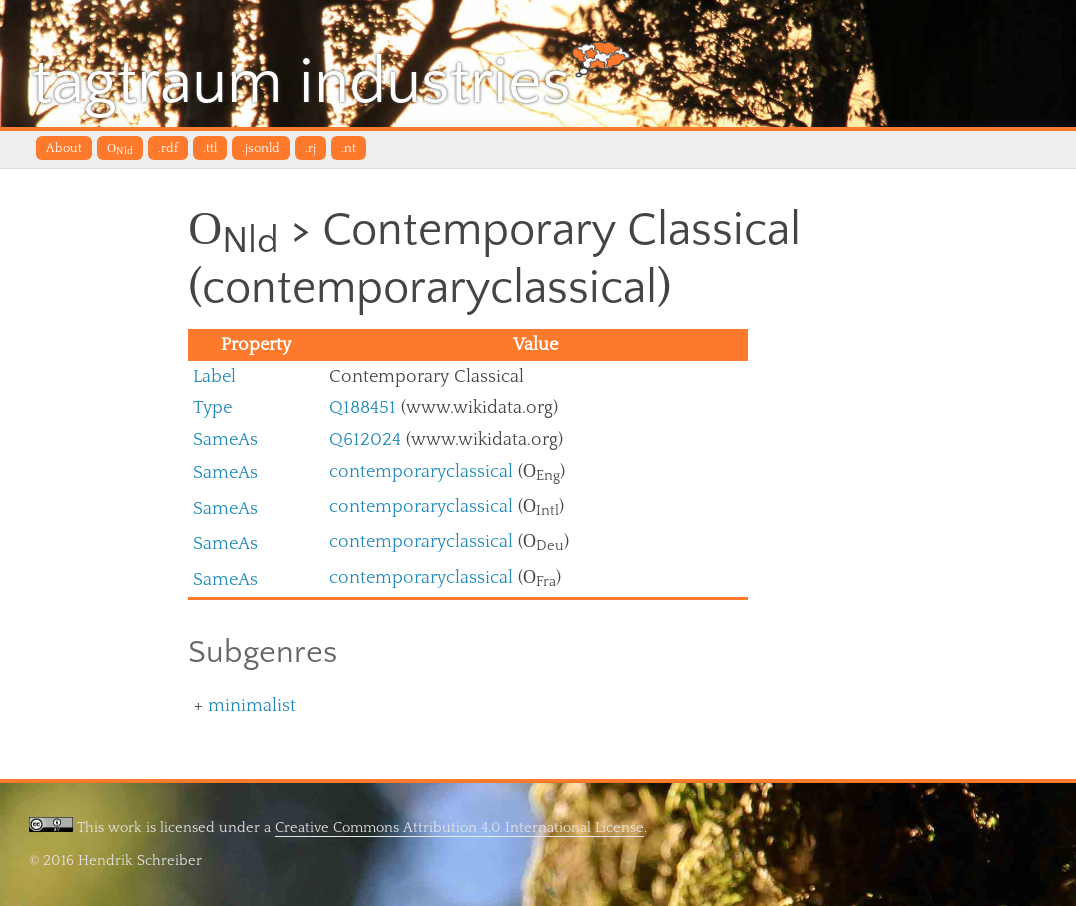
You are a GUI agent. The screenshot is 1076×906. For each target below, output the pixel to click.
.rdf (168, 148)
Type (212, 407)
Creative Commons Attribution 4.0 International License (459, 827)
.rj (310, 148)
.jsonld (261, 148)
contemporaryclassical (421, 471)
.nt (348, 148)
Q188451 (362, 407)
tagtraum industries (331, 79)
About (64, 148)
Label (214, 376)
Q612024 (365, 439)
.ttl (210, 148)
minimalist (252, 705)
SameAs (225, 439)
